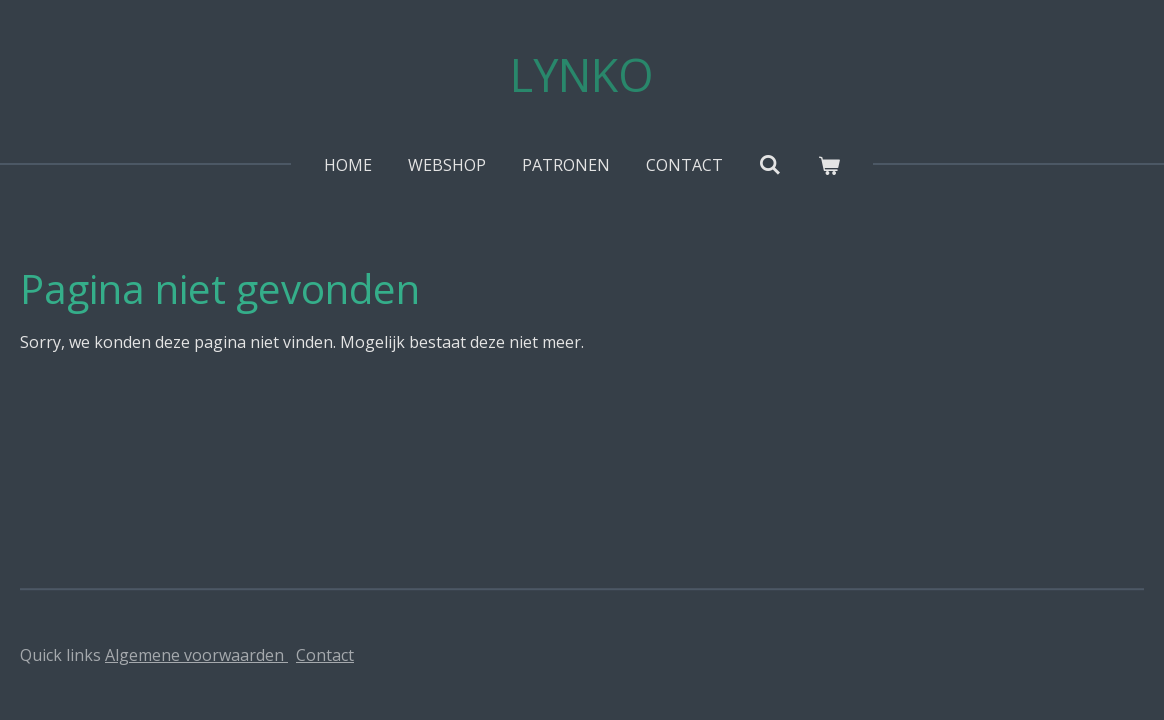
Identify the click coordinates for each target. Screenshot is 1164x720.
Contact (325, 655)
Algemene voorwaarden (196, 655)
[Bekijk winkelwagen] (829, 165)
